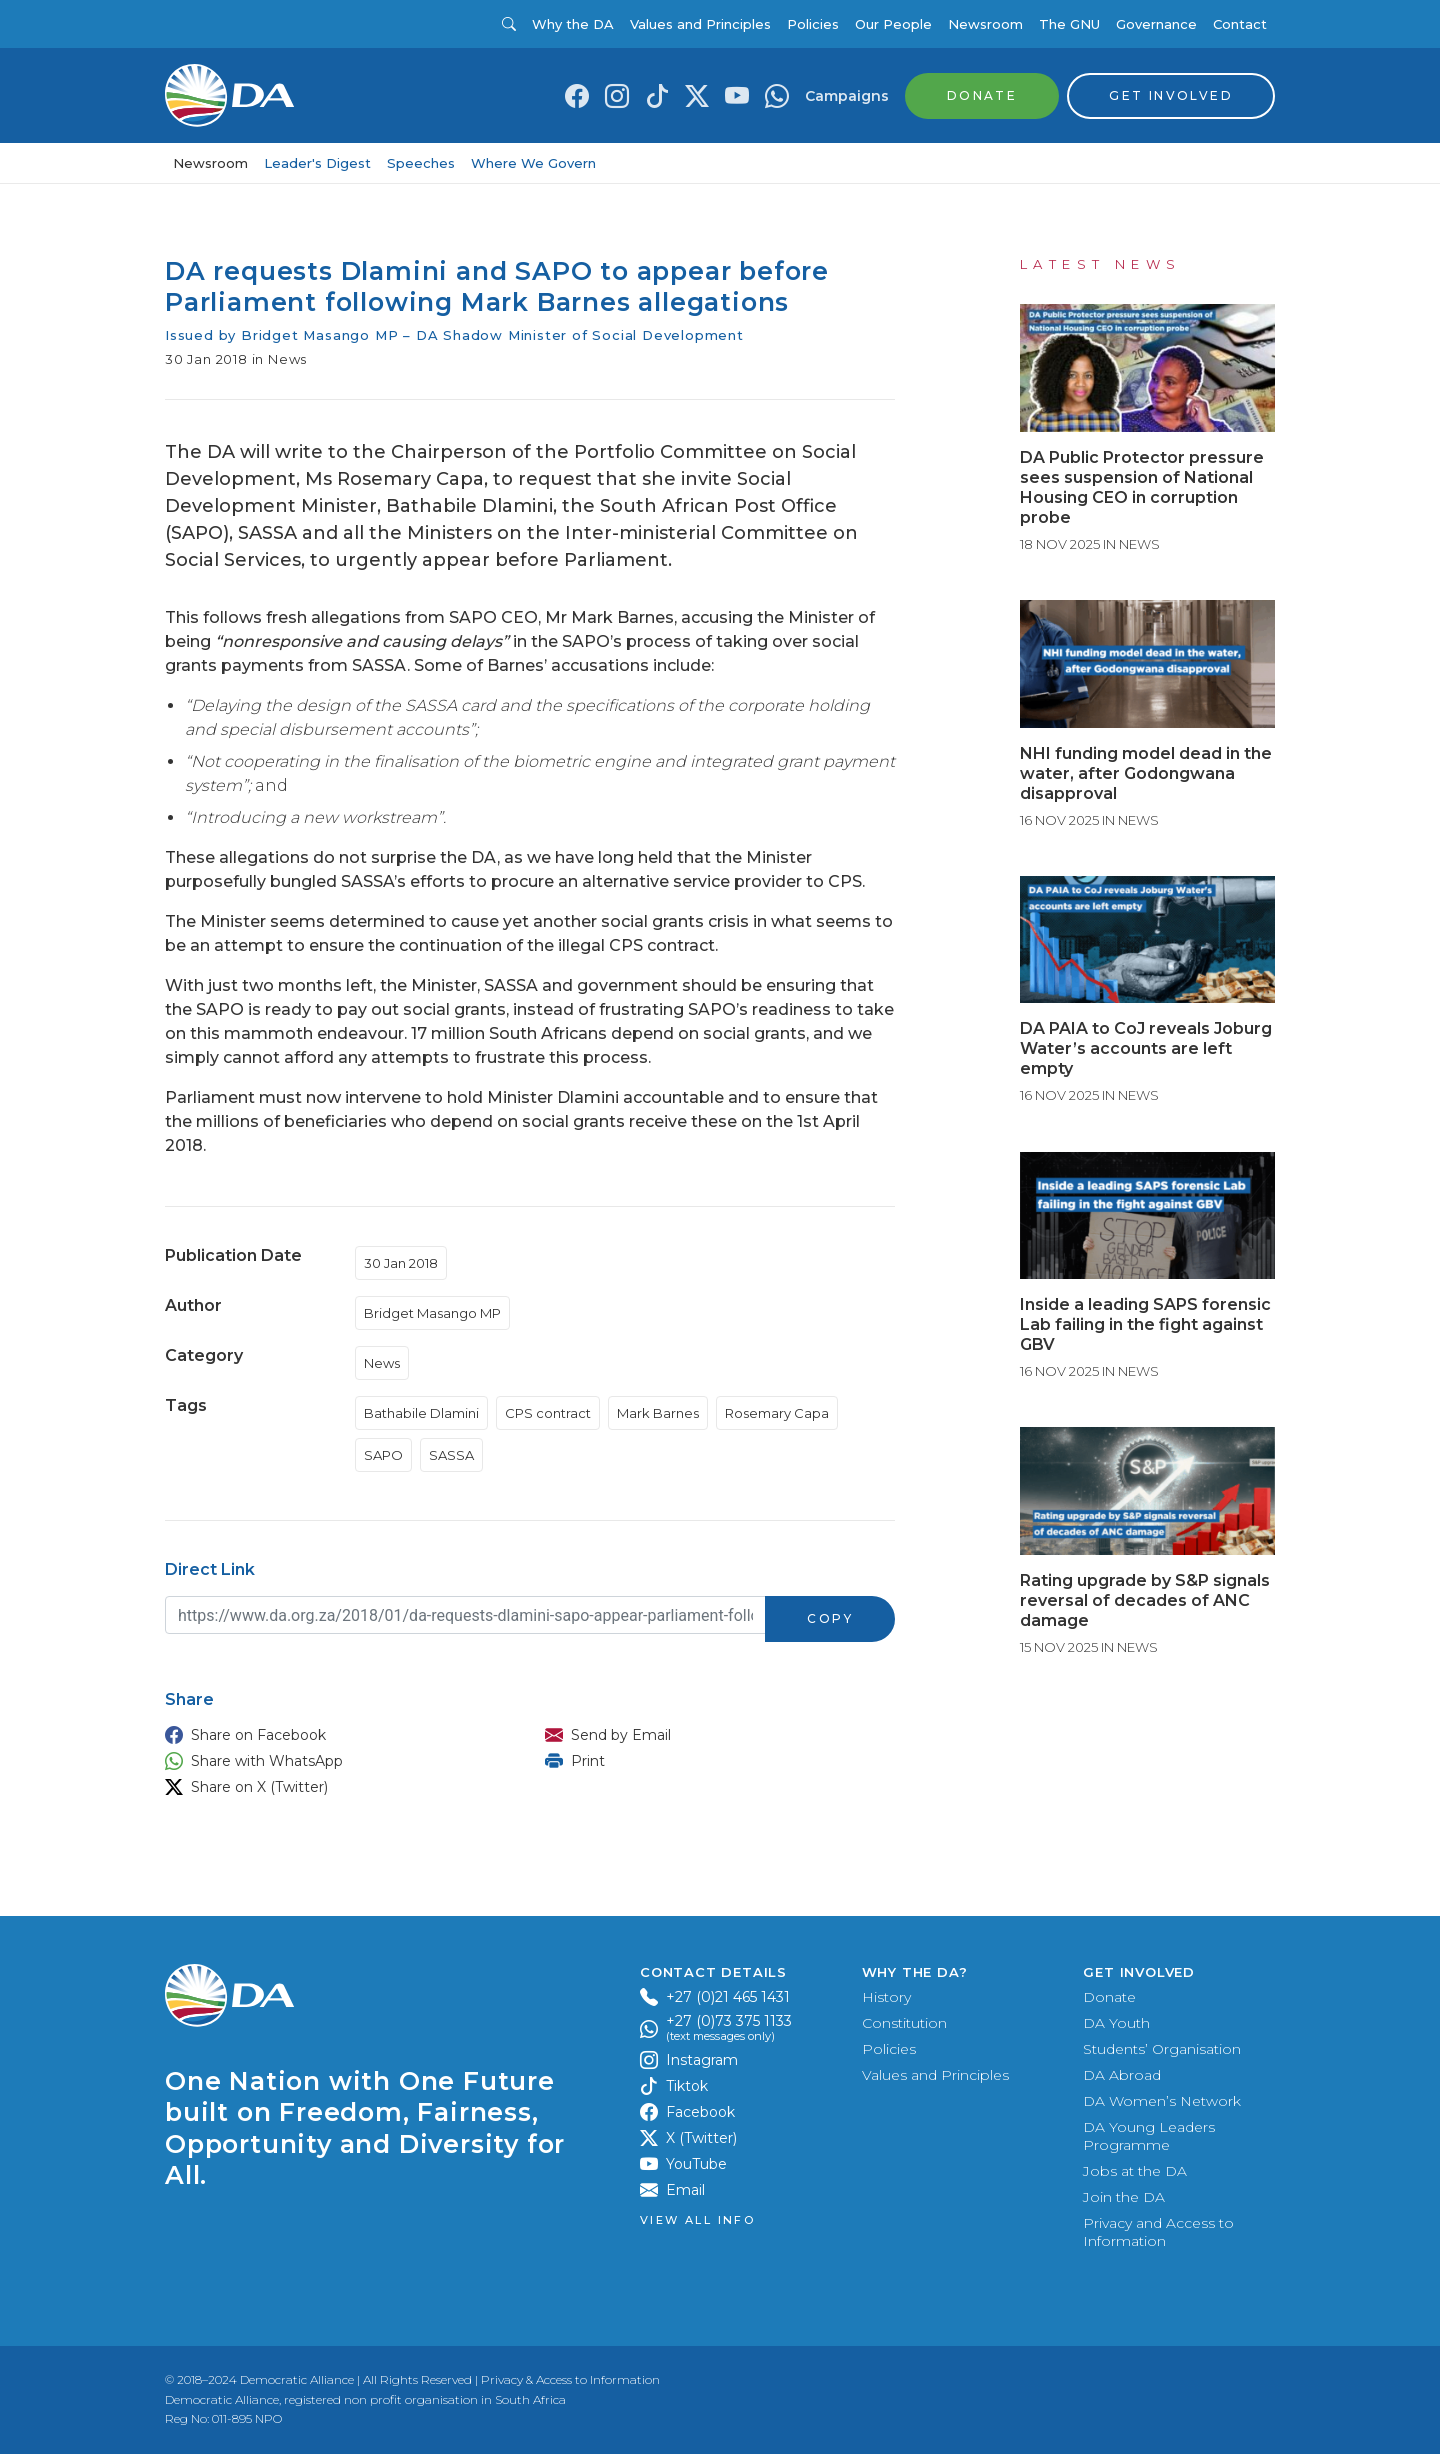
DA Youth (1116, 2023)
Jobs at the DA (1135, 2171)
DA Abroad (1122, 2075)
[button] (335, 1735)
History (886, 1997)
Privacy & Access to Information (570, 2379)
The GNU (1069, 24)
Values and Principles (700, 24)
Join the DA (1124, 2197)
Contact (1240, 24)
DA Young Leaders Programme (1149, 2136)
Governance (1156, 24)
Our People (893, 24)
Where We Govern (533, 163)
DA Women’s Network (1162, 2101)
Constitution (904, 2023)
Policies (813, 24)
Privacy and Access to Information (1158, 2232)
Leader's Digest (317, 163)
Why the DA (573, 24)
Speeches (421, 163)
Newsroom (985, 24)
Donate (1109, 1997)
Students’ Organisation (1162, 2049)
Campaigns (847, 96)
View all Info (697, 2220)
